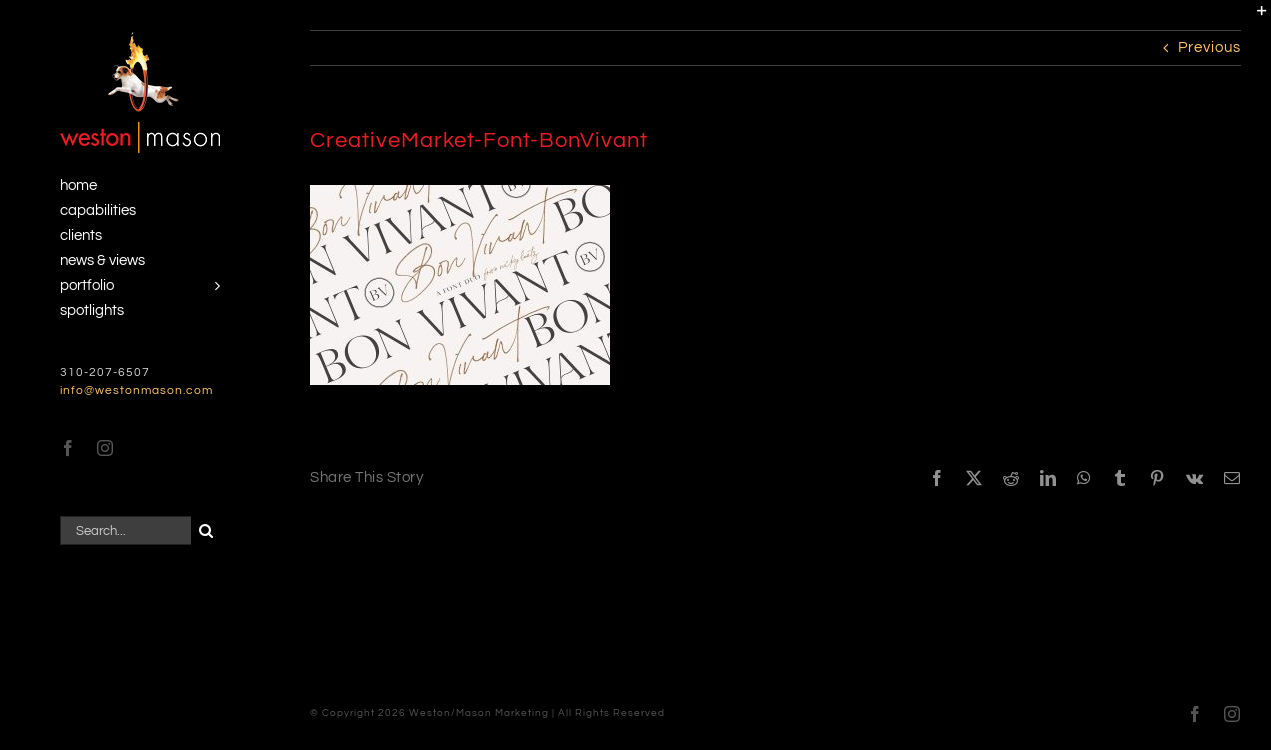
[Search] (205, 530)
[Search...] (125, 530)
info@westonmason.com (136, 390)
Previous (1209, 47)
